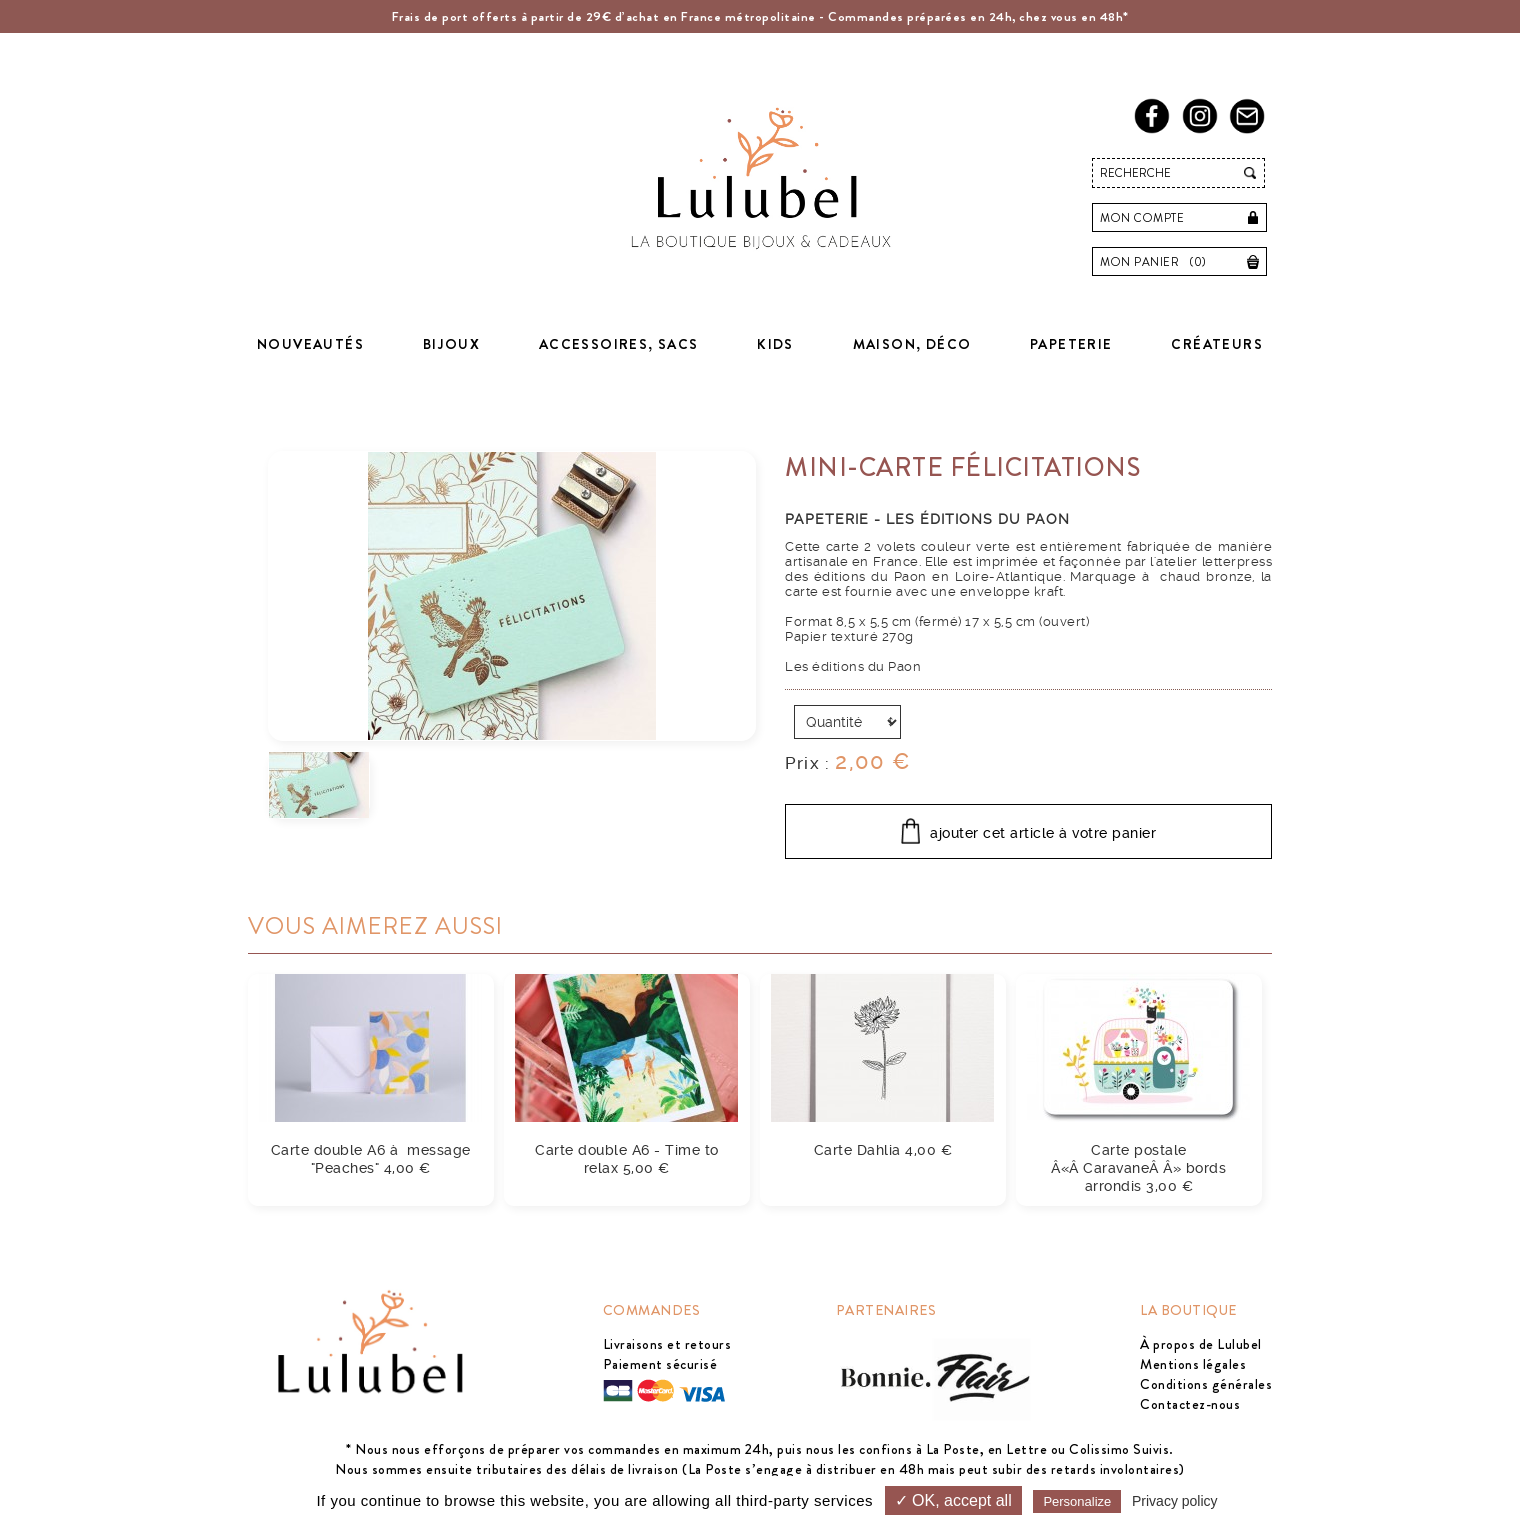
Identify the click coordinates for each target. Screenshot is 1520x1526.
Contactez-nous (1190, 1404)
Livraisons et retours (667, 1344)
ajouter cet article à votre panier (1043, 833)
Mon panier (1158, 262)
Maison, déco (912, 344)
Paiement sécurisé (660, 1364)
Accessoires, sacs (619, 344)
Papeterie (1071, 344)
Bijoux (451, 344)
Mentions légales (1193, 1364)
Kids (775, 344)
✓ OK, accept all (953, 1500)
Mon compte (1142, 218)
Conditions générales (1206, 1384)
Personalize (1077, 1501)
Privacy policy (1175, 1501)
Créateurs (1217, 344)
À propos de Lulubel (1201, 1344)
